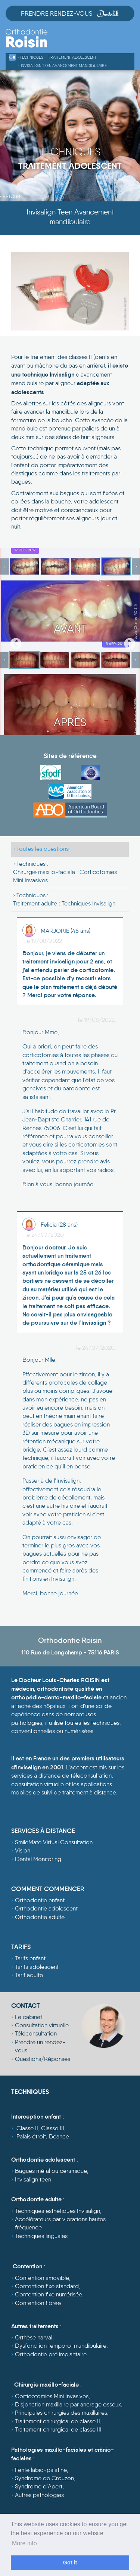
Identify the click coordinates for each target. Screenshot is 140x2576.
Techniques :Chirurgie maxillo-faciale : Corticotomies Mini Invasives (65, 872)
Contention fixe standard (47, 2286)
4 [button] (81, 731)
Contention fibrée (38, 2302)
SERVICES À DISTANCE (43, 1831)
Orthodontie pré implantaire (51, 2354)
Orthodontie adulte (40, 1917)
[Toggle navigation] (128, 42)
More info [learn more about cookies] (24, 2543)
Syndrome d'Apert (38, 2486)
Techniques (31, 57)
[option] (70, 641)
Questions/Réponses (42, 2058)
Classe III (52, 2128)
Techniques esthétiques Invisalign (57, 2210)
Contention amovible (42, 2277)
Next (127, 641)
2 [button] (59, 731)
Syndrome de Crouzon (44, 2478)
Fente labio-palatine (41, 2469)
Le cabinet (28, 2017)
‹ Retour (10, 196)
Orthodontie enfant (40, 1900)
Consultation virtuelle (42, 2025)
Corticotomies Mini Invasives (51, 2396)
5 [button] (92, 731)
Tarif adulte (29, 1975)
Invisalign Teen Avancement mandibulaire (64, 65)
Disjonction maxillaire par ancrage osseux (68, 2404)
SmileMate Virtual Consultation (54, 1842)
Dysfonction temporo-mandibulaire (60, 2345)
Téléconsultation (36, 2033)
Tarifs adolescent (37, 1966)
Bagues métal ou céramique (51, 2170)
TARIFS (21, 1947)
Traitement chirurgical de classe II (57, 2421)
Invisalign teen (33, 2179)
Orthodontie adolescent (46, 1908)
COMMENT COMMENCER (47, 1889)
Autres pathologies (39, 2495)
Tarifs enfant (30, 1958)
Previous (13, 641)
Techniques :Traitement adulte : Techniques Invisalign (64, 899)
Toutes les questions (42, 848)
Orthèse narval (33, 2337)
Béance (59, 2136)
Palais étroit (31, 2136)
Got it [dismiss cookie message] (70, 2563)
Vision (22, 1850)
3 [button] (70, 731)
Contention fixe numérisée (48, 2294)
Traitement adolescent (72, 57)
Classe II (27, 2128)
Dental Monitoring (38, 1859)
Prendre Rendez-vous (70, 13)
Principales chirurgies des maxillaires (61, 2412)
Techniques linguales (41, 2235)
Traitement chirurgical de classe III (58, 2429)
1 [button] (48, 731)
